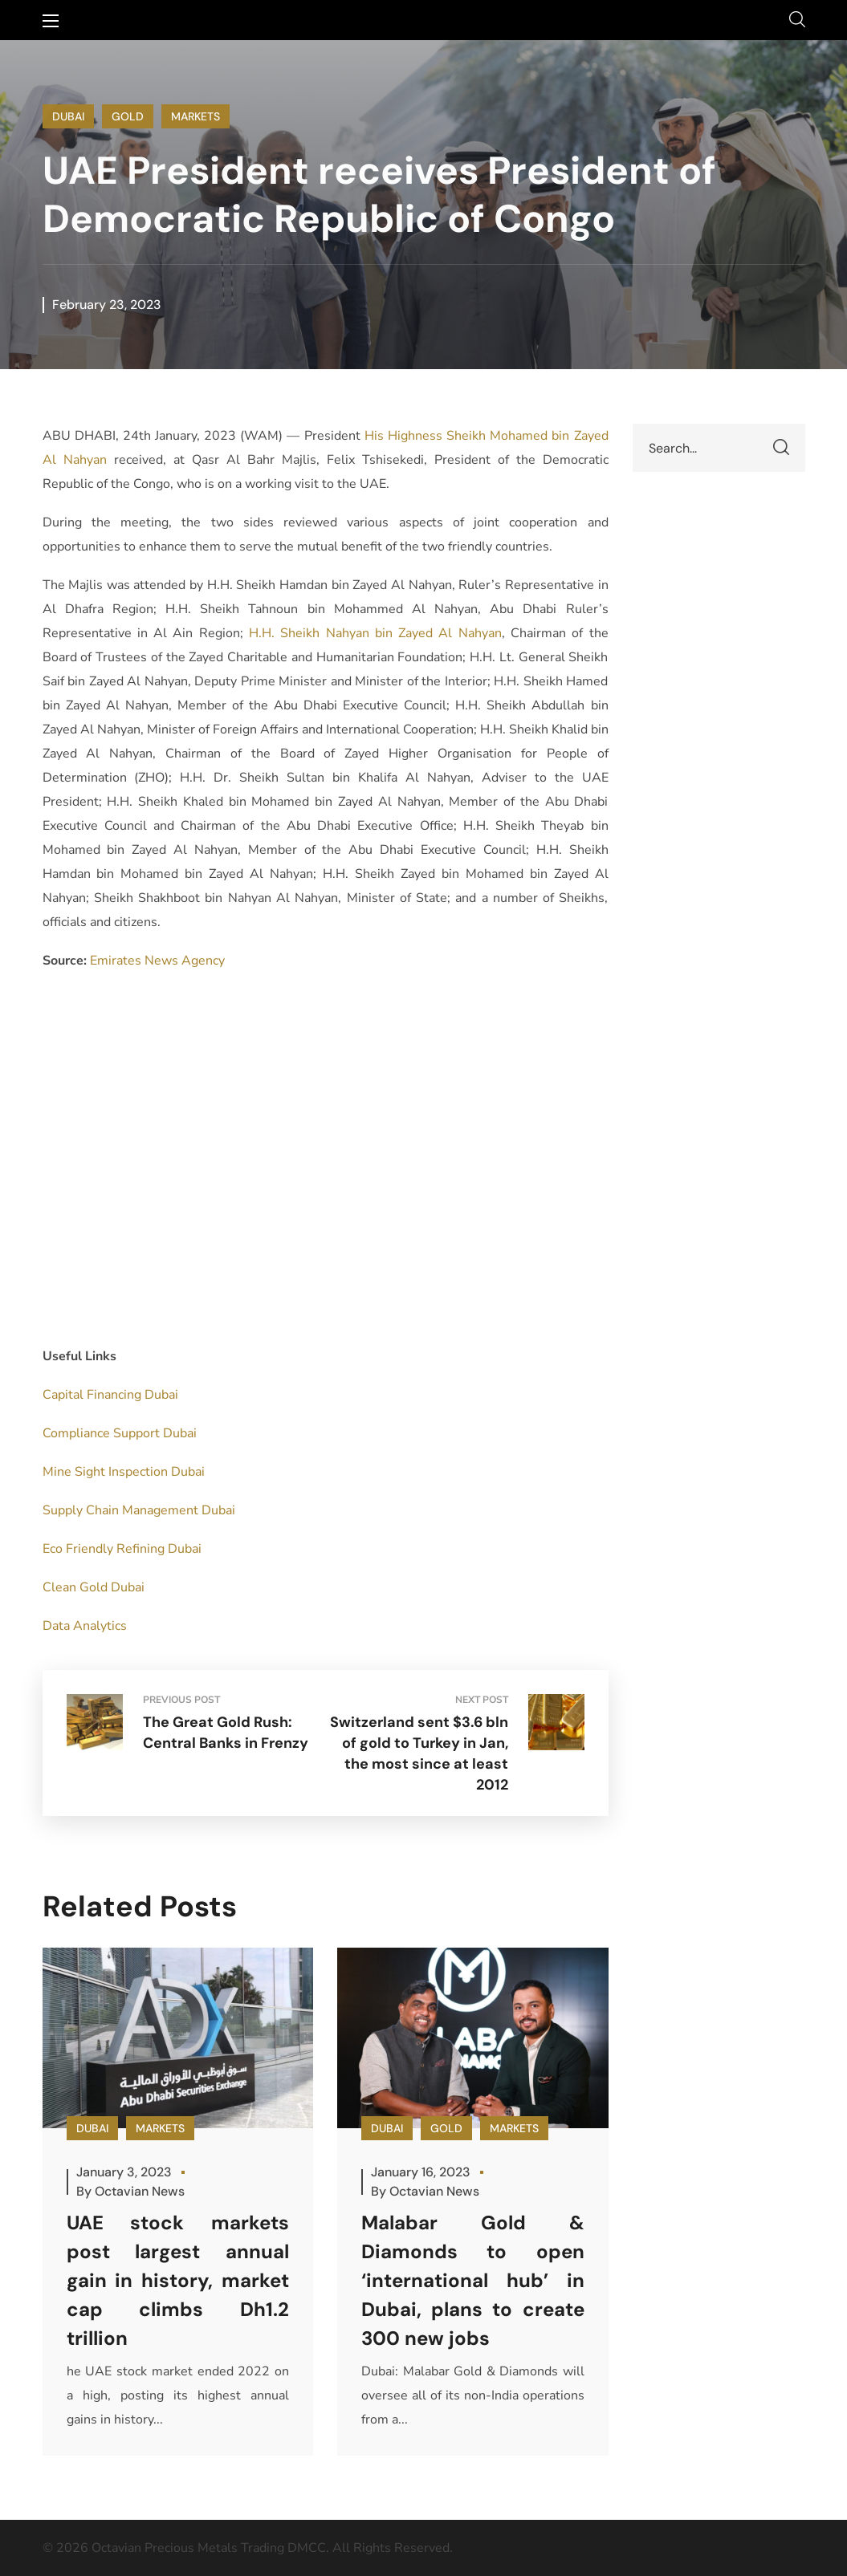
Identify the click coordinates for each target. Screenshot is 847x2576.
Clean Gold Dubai (94, 1587)
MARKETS (195, 116)
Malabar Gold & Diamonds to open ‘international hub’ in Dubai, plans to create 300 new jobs (472, 2280)
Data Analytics (85, 1626)
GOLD (128, 116)
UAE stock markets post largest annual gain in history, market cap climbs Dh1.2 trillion (178, 2280)
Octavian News (140, 2191)
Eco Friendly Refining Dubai (122, 1549)
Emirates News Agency (157, 960)
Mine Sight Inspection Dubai (124, 1472)
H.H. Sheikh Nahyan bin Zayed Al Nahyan (375, 633)
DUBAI (68, 116)
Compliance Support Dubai (120, 1433)
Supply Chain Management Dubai (139, 1510)
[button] (797, 20)
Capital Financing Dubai (110, 1395)
